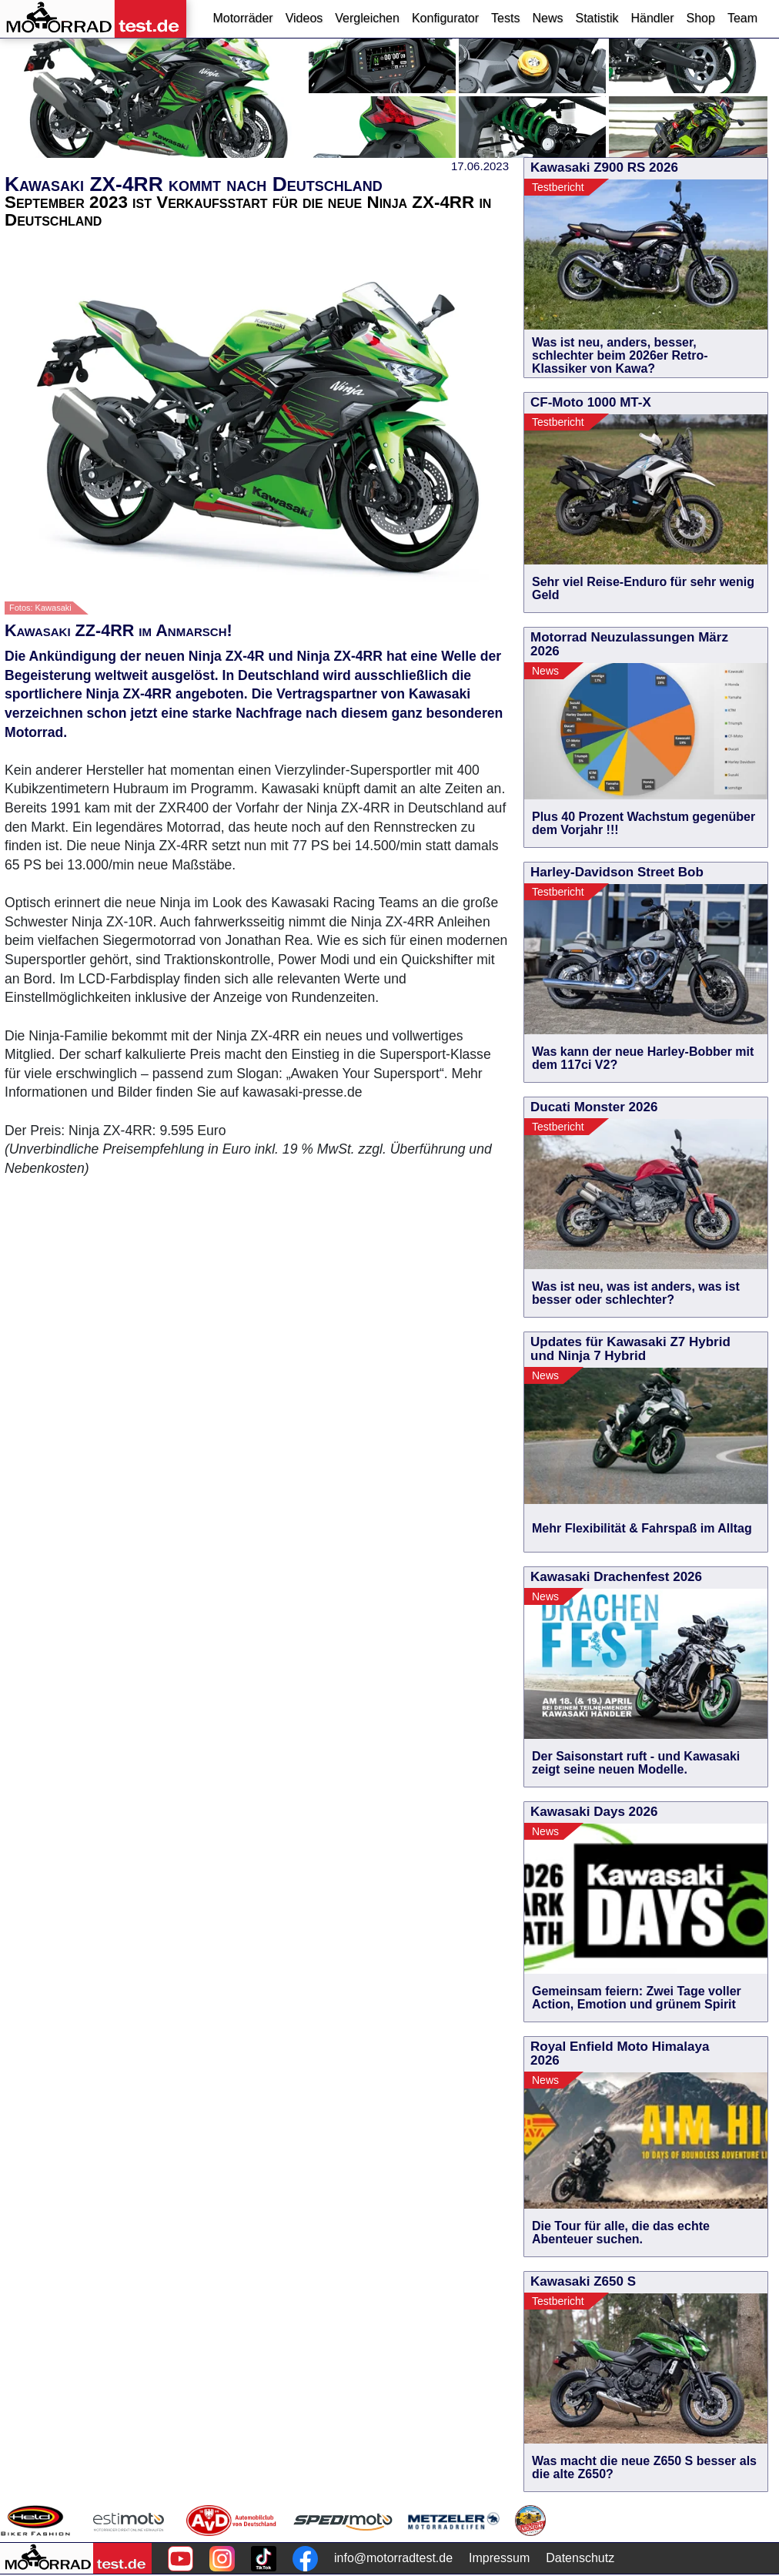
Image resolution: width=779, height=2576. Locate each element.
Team (742, 18)
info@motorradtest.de (393, 2557)
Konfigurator (445, 18)
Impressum (499, 2557)
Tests (505, 18)
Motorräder (242, 18)
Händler (652, 18)
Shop (701, 18)
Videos (304, 18)
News (547, 18)
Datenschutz (580, 2557)
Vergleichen (367, 18)
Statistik (596, 18)
